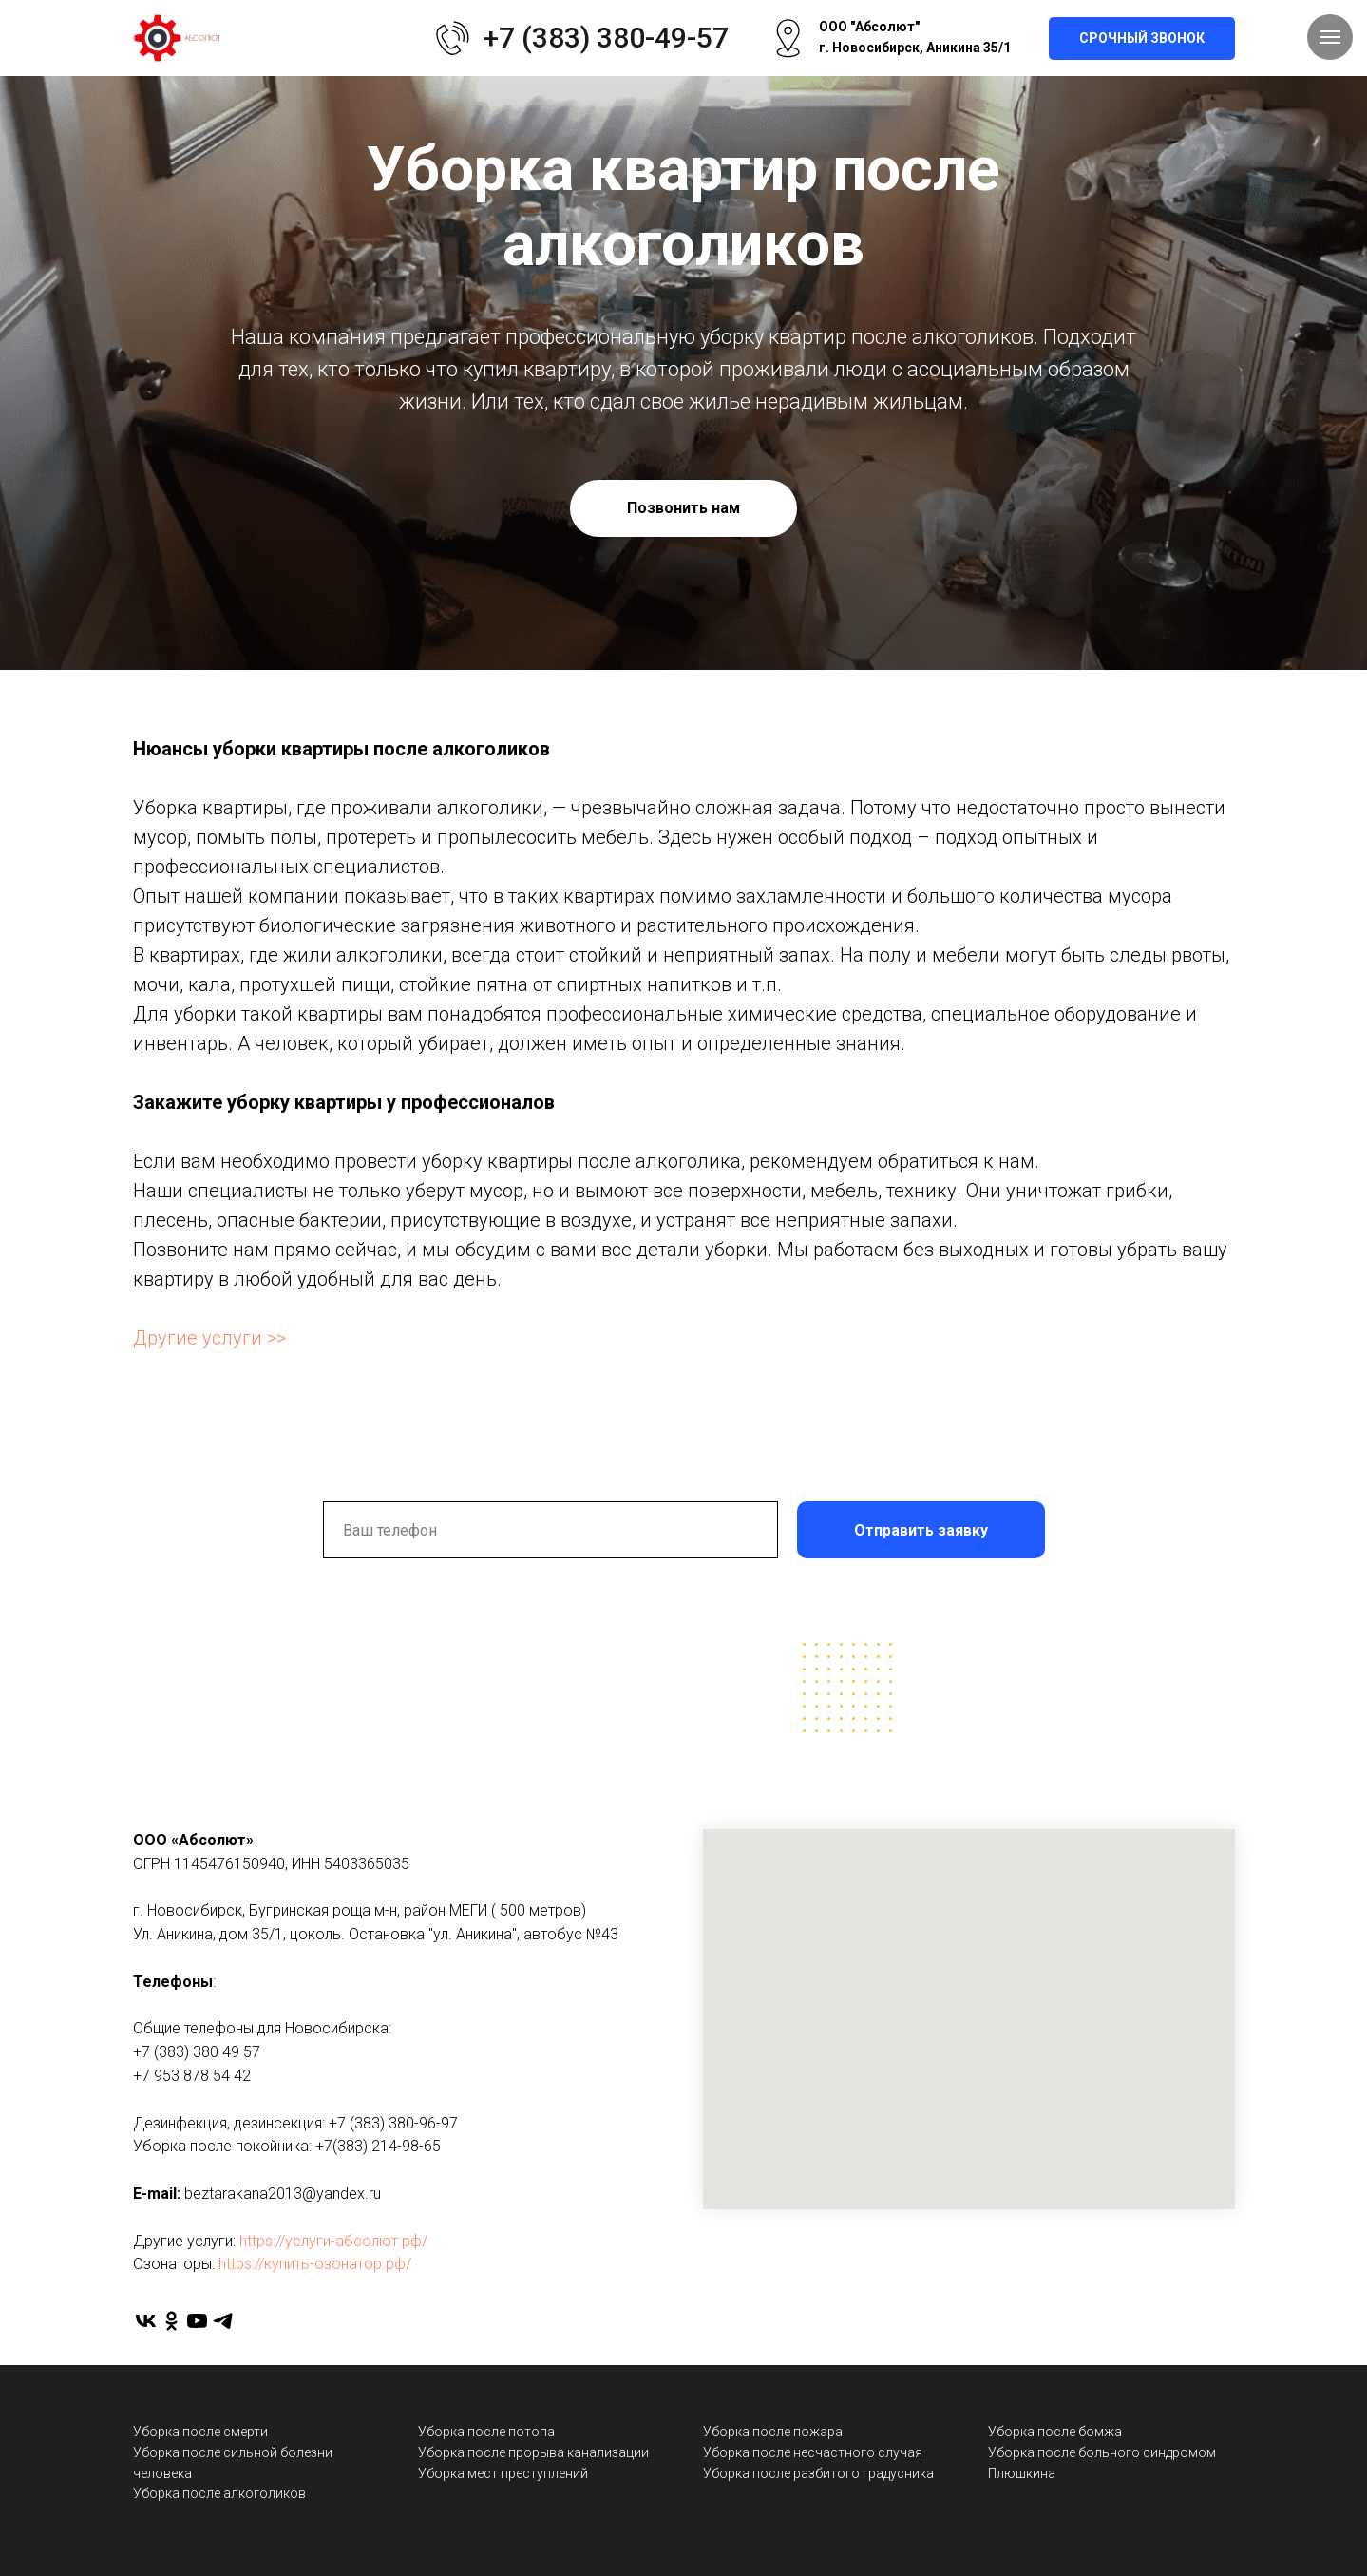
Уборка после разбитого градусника (818, 2473)
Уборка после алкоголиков (219, 2493)
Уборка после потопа (486, 2431)
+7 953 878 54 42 (192, 2076)
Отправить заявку (921, 1530)
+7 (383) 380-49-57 (606, 37)
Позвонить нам (683, 508)
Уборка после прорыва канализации (533, 2452)
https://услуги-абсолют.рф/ (333, 2241)
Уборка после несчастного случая (812, 2452)
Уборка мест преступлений (503, 2473)
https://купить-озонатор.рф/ (314, 2264)
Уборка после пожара (773, 2431)
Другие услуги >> (209, 1337)
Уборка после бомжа (1055, 2431)
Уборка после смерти (200, 2431)
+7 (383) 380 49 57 (196, 2052)
